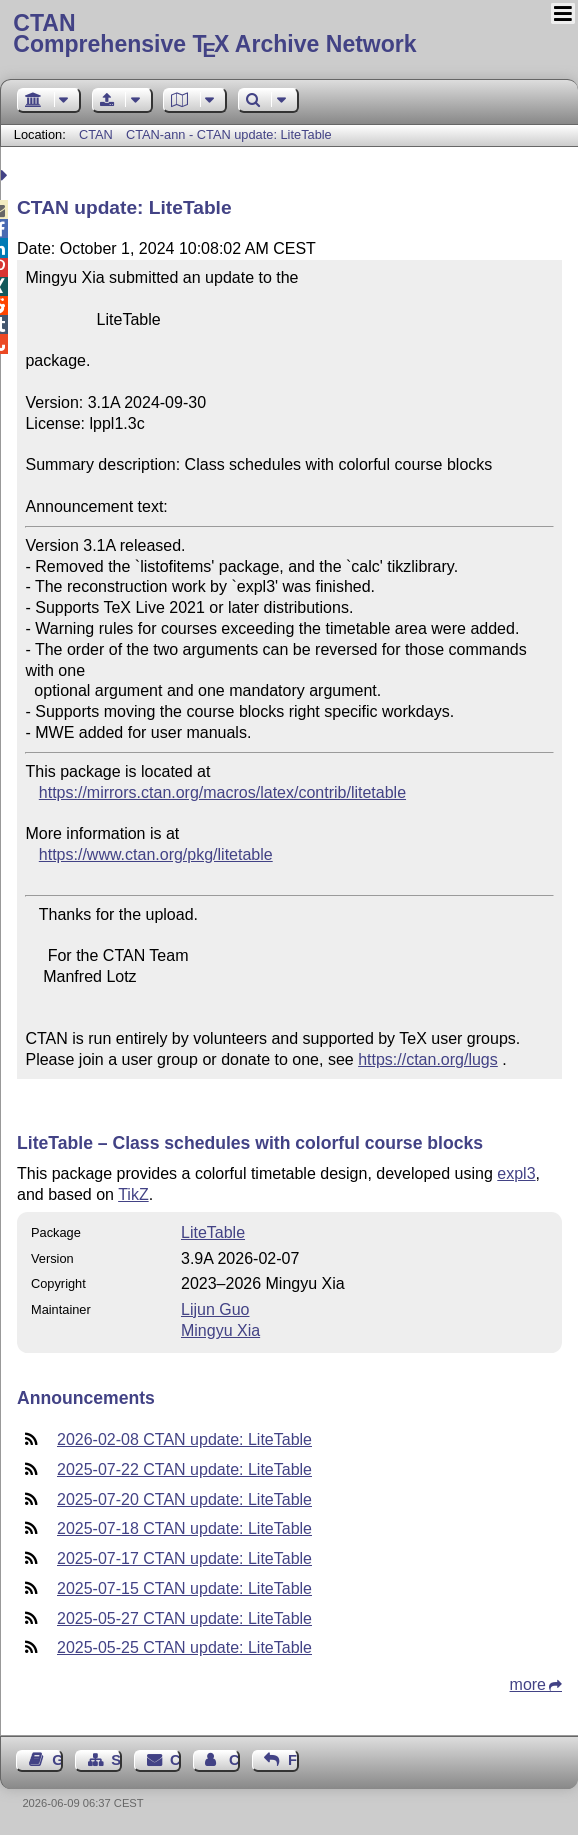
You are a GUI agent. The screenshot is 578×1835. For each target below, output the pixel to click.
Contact (175, 1760)
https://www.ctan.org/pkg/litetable (156, 854)
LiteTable (213, 1232)
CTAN (96, 134)
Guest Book (57, 1760)
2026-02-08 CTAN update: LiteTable (184, 1439)
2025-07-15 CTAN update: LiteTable (184, 1588)
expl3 (516, 1173)
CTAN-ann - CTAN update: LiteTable (229, 134)
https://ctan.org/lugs (428, 1059)
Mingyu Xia (220, 1330)
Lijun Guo (215, 1309)
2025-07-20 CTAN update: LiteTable (184, 1499)
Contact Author (234, 1760)
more (528, 1684)
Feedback (293, 1760)
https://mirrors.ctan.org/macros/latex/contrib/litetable (222, 792)
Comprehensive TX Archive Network (288, 35)
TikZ (133, 1194)
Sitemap (116, 1760)
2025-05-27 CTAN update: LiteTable (184, 1618)
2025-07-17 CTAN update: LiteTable (184, 1558)
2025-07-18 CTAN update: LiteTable (184, 1528)
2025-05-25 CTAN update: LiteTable (184, 1647)
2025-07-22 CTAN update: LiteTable (184, 1469)
